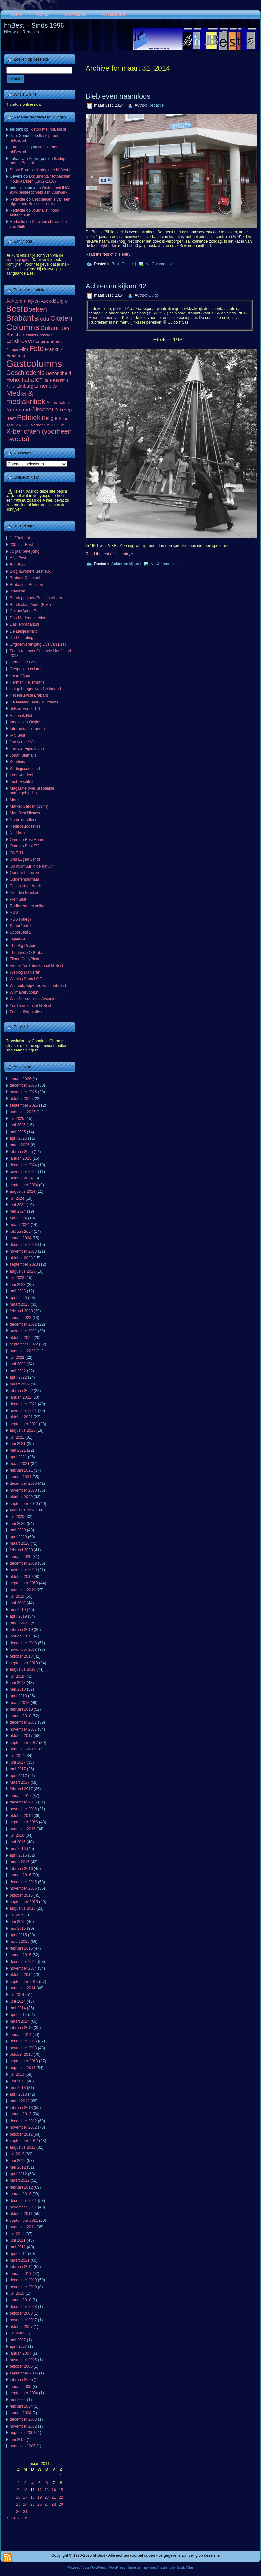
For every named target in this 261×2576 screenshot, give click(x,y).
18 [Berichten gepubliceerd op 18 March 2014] (32, 2497)
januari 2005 (20, 2386)
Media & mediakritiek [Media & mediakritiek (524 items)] (25, 397)
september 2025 (24, 1105)
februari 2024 (21, 1231)
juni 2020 (18, 1523)
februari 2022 (21, 1390)
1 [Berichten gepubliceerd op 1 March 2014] (61, 2475)
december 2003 (23, 2419)
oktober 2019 (21, 1576)
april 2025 (18, 1138)
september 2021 (24, 1424)
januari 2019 (20, 1636)
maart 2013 (20, 2101)
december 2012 (23, 2121)
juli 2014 (17, 1994)
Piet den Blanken (24, 892)
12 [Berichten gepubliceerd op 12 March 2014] (39, 2490)
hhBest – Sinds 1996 (34, 25)
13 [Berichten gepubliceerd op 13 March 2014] (47, 2490)
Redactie (17, 199)
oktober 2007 (21, 2326)
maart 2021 (20, 1463)
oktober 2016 (21, 1815)
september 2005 (24, 2373)
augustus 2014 (22, 1988)
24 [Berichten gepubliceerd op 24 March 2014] (25, 2504)
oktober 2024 (21, 1178)
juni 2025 (18, 1125)
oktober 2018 (21, 1656)
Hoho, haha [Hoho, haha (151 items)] (20, 380)
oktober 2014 (21, 1974)
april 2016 (18, 1855)
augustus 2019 (22, 1590)
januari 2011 (20, 2273)
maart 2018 (20, 1702)
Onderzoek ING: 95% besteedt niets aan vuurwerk (40, 190)
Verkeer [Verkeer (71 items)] (38, 425)
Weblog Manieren (25, 972)
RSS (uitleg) (20, 919)
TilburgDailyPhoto (25, 959)
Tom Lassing (21, 147)
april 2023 (18, 1297)
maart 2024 (20, 1224)
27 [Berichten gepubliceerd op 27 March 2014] (47, 2504)
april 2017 (18, 1776)
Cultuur (127, 264)
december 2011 (23, 2200)
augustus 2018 (22, 1669)
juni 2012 (18, 2160)
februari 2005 (21, 2379)
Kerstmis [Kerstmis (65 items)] (61, 380)
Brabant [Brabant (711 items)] (20, 317)
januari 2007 (20, 2353)
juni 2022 (18, 1364)
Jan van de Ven (23, 742)
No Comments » (159, 264)
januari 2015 (20, 1955)
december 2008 (23, 2306)
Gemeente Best (23, 662)
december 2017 (23, 1722)
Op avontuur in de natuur (31, 866)
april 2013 (18, 2094)
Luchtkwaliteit (21, 781)
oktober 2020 (21, 1497)
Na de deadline (23, 819)
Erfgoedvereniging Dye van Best (38, 644)
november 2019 (23, 1569)
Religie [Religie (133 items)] (50, 418)
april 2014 (18, 2014)
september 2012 (24, 2140)
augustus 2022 (22, 1351)
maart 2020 (20, 1543)
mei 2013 (18, 2087)
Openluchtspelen (24, 872)
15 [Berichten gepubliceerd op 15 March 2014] (61, 2490)
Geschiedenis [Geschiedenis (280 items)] (25, 372)
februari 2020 (21, 1550)
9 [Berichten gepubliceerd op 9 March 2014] (18, 2490)
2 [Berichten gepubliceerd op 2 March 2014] (18, 2483)
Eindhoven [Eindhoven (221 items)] (20, 340)
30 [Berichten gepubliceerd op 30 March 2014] (18, 2511)
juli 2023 (17, 1277)
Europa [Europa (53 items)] (12, 350)
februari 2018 (21, 1709)
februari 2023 (21, 1311)
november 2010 (23, 2287)
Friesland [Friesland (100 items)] (15, 355)
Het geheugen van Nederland (35, 689)
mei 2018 (18, 1689)
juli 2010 (17, 2293)
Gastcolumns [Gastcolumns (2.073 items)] (34, 363)
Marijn (15, 800)
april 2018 (18, 1696)
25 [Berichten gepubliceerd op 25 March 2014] (32, 2504)
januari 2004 (20, 2413)
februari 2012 (21, 2187)
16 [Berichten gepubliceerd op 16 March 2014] (18, 2497)
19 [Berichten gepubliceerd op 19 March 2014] (39, 2497)
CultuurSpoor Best (26, 611)
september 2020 (24, 1503)
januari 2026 (20, 1079)
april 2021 (18, 1457)
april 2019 (18, 1616)
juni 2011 (18, 2240)
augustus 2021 (22, 1430)
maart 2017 (20, 1782)
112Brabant (20, 538)
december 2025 (23, 1085)
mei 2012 (18, 2167)
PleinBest (18, 899)
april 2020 (18, 1537)
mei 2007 (18, 2340)
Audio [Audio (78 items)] (46, 301)
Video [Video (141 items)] (53, 424)
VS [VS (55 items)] (63, 425)
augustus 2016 (22, 1829)
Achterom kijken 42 (116, 286)
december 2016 (23, 1802)
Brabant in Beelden (26, 584)
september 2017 (24, 1742)
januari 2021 (20, 1477)
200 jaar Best (21, 544)
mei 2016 (18, 1848)
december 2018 (23, 1643)
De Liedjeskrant (23, 631)
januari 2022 (20, 1397)
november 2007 (23, 2320)
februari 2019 (21, 1629)
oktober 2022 (21, 1337)
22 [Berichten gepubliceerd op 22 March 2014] (61, 2497)
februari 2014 (21, 2028)
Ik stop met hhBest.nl (48, 129)
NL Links (17, 833)
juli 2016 (17, 1835)
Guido (153, 295)
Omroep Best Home (27, 839)
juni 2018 (18, 1682)
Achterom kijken (125, 564)
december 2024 (23, 1165)
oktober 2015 (21, 1895)
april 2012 (18, 2174)
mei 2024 (18, 1211)
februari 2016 (21, 1868)
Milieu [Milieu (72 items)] (51, 402)
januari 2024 (20, 1238)
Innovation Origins (25, 722)
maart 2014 (20, 2021)
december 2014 (23, 1961)
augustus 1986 (22, 2446)
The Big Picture (23, 945)
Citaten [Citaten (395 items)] (61, 318)
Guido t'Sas (185, 2567)
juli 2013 (17, 2074)
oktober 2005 (21, 2366)
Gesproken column (26, 669)
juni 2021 (18, 1443)
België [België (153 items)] (60, 301)
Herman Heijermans (27, 682)
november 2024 (23, 1171)
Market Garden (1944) (29, 806)
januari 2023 (20, 1318)
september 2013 (24, 2061)
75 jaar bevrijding (24, 551)
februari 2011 (21, 2266)
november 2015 (23, 1888)
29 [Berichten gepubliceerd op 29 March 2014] (61, 2504)
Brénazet (17, 591)
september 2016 (24, 1822)
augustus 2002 (22, 2432)
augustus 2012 (22, 2147)
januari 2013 (20, 2114)
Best (115, 264)
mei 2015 (18, 1928)
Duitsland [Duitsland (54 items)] (28, 335)
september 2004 (24, 2393)
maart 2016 (20, 1862)
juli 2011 (17, 2234)
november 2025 (23, 1092)
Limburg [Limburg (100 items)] (24, 386)
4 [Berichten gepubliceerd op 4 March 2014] (32, 2483)
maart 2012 (20, 2180)
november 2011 (23, 2207)
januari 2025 (20, 1158)
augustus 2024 (22, 1191)
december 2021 (23, 1404)
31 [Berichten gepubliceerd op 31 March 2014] (25, 2511)
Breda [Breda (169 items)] (41, 319)
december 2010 (23, 2280)
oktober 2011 (21, 2213)
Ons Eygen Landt (25, 859)
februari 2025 (21, 1151)
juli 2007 (17, 2333)
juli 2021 (17, 1437)
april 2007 (18, 2346)
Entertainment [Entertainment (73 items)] (48, 341)
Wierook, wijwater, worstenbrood (38, 985)
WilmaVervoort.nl (24, 992)
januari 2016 (20, 1875)
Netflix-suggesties (25, 826)
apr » (22, 2517)
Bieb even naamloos (118, 96)
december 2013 (23, 2041)
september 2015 (24, 1902)
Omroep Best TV (24, 846)
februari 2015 (21, 1948)
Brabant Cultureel (25, 578)
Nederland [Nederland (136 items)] (18, 409)
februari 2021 (21, 1470)
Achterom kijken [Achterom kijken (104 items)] (23, 301)
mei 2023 (18, 1291)
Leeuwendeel (21, 775)
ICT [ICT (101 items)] (38, 380)
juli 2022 (17, 1357)
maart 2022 (20, 1384)
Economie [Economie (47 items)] (44, 335)
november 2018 (23, 1649)
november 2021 (23, 1410)
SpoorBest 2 (20, 932)
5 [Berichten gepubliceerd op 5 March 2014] (39, 2483)
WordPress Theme (122, 2567)
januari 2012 (20, 2194)
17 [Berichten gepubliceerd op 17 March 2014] (25, 2497)
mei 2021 (18, 1450)
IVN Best (17, 735)
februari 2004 (21, 2406)
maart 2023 (20, 1304)
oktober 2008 (21, 2313)
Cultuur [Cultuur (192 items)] (50, 328)
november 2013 (23, 2048)
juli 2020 (17, 1516)
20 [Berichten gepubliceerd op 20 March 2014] (47, 2497)
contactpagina (18, 260)
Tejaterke (18, 939)
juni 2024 (18, 1205)
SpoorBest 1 (20, 926)
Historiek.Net (21, 715)
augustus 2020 (22, 1510)
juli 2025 (17, 1118)
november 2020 (23, 1490)
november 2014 (23, 1968)
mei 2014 (18, 2008)
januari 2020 (20, 1556)
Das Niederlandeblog (28, 618)
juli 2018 (17, 1676)
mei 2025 (18, 1132)
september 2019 (24, 1583)
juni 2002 (18, 2439)
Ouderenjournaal (24, 879)
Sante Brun (19, 170)
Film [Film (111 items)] (23, 349)
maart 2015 (20, 1941)
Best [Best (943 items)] (14, 308)
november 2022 (23, 1331)
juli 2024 (17, 1198)
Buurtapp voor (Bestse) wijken (36, 598)
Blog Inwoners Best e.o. (30, 571)
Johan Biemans (23, 755)
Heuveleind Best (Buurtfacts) (35, 702)
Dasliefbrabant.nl (24, 624)
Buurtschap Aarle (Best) (30, 604)
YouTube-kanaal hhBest (30, 1005)
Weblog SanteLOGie (28, 979)
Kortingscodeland (25, 768)
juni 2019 (18, 1603)
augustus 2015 (22, 1908)
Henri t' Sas (20, 675)
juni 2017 (18, 1762)
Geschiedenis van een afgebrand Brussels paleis (40, 201)
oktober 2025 (21, 1098)
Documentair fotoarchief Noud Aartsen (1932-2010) (40, 178)
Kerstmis (17, 761)
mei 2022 (18, 1371)
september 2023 (24, 1264)
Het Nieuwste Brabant (29, 695)
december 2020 (23, 1483)
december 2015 (23, 1882)
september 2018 (24, 1663)
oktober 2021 (21, 1417)
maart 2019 (20, 1623)
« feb (10, 2517)
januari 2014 (20, 2034)
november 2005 (23, 2360)
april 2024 (18, 1218)
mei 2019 (18, 1610)
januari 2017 (20, 1795)
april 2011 (18, 2253)
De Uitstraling (21, 637)
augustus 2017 (22, 1749)
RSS (14, 912)
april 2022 (18, 1377)
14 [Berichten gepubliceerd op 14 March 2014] (53, 2490)
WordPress (98, 2567)
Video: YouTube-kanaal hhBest (36, 965)
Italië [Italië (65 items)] (47, 380)
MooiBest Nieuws (25, 813)
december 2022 (23, 1324)
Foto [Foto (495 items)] (36, 348)
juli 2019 (17, 1596)
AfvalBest (18, 558)
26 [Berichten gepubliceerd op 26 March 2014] (39, 2504)
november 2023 (23, 1251)
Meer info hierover (104, 317)
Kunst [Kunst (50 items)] (10, 386)
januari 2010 (20, 2300)
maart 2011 (20, 2260)
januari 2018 (20, 1716)
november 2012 (23, 2127)
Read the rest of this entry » (109, 254)
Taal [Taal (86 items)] (10, 425)
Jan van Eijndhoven (27, 748)
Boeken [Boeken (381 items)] (35, 309)
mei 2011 (18, 2247)
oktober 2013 (21, 2054)
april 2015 (18, 1935)
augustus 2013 (22, 2068)
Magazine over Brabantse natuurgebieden (32, 790)
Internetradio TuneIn (27, 728)
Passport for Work (25, 886)
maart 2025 (20, 1145)
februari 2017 (21, 1789)
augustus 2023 (22, 1271)
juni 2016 (18, 1842)
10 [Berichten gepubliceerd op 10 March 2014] (25, 2490)
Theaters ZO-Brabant (28, 952)
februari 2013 (21, 2107)
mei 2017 (18, 1769)
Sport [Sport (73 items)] (64, 418)
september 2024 (24, 1185)
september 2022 (24, 1344)
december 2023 (23, 1244)
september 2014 (24, 1981)
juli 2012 (17, 2154)
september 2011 (24, 2220)
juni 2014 (18, 2001)
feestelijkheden (104, 246)
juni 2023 (18, 1284)
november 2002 (23, 2426)
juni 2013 (18, 2081)
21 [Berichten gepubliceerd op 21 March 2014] (53, 2497)
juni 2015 (18, 1921)
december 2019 (23, 1563)
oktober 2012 (21, 2134)
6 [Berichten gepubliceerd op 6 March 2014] (47, 2483)
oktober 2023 (21, 1258)
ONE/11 (17, 853)
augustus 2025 (22, 1112)
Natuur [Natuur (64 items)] (64, 402)
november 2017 (23, 1729)
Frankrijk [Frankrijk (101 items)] (54, 349)
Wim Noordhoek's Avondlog (34, 998)
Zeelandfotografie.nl (27, 1012)
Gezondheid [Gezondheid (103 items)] (58, 373)
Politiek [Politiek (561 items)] (29, 417)
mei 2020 (18, 1530)
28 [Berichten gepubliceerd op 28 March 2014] (53, 2504)
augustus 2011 (22, 2227)
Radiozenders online (27, 906)
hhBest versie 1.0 (25, 708)
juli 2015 (17, 1915)
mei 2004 (18, 2399)
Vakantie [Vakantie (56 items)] (22, 425)
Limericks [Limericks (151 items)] (45, 386)
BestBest (17, 565)
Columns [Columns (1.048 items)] (22, 327)
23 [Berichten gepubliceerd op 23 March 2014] (18, 2504)
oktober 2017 (21, 1736)
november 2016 (23, 1809)
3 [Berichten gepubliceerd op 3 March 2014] (25, 2483)
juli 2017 (17, 1755)
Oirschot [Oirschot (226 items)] (42, 409)
